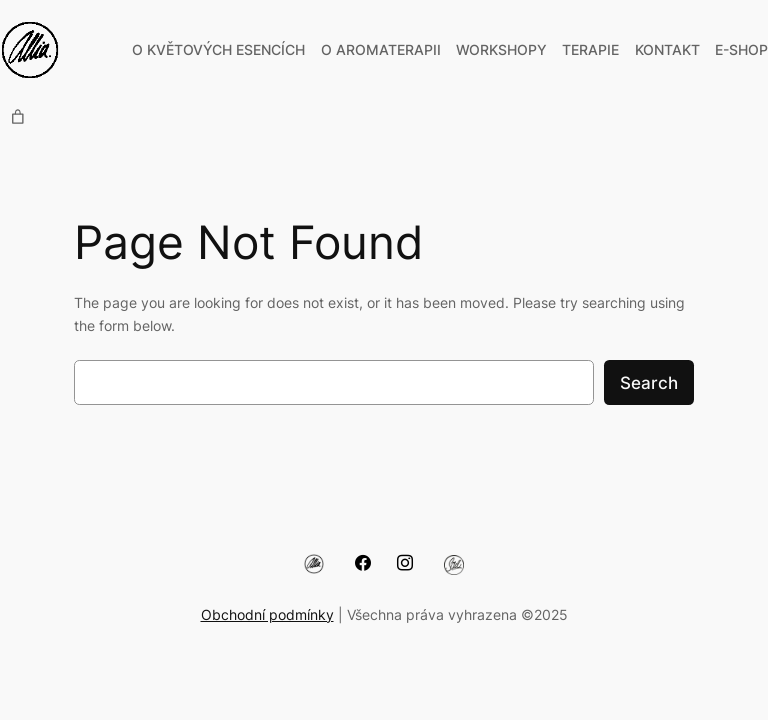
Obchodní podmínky (267, 614)
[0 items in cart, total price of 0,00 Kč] (18, 117)
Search (649, 383)
